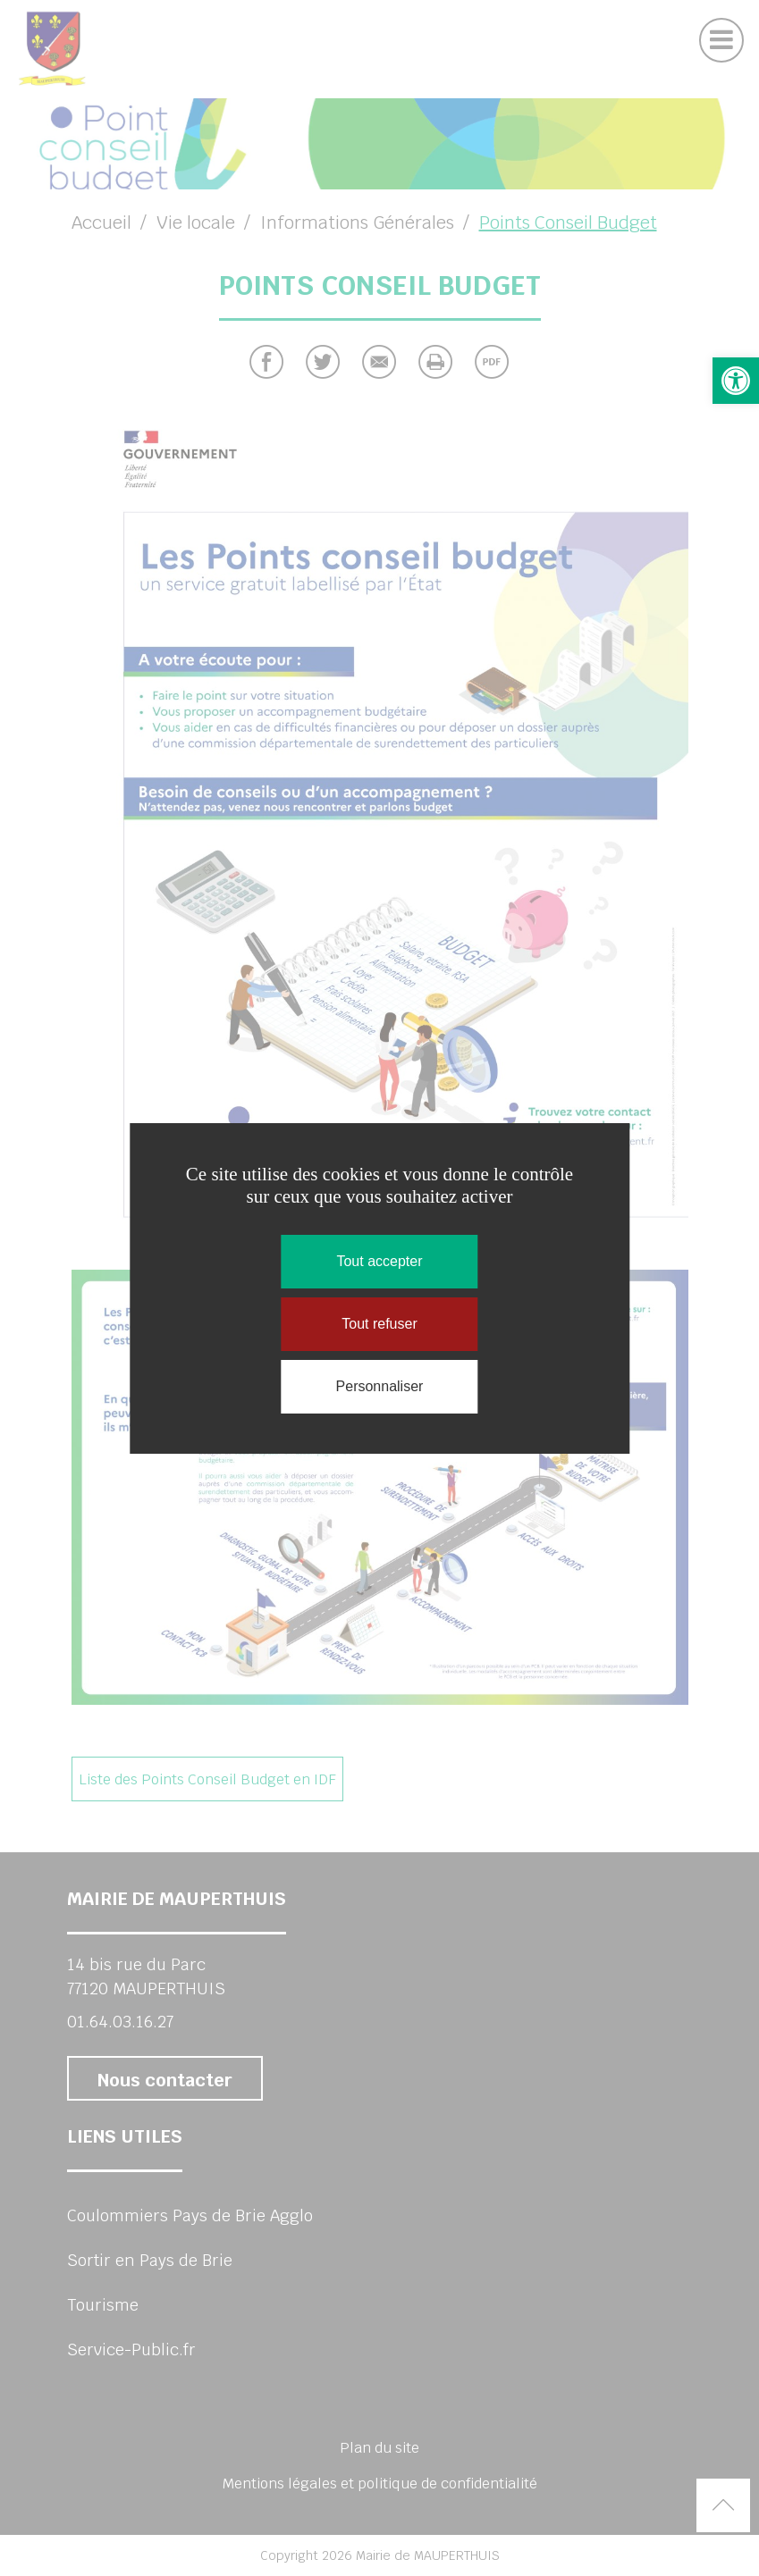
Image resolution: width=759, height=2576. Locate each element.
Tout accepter (379, 1261)
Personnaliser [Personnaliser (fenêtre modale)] (380, 1386)
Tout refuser (379, 1323)
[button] (736, 380)
